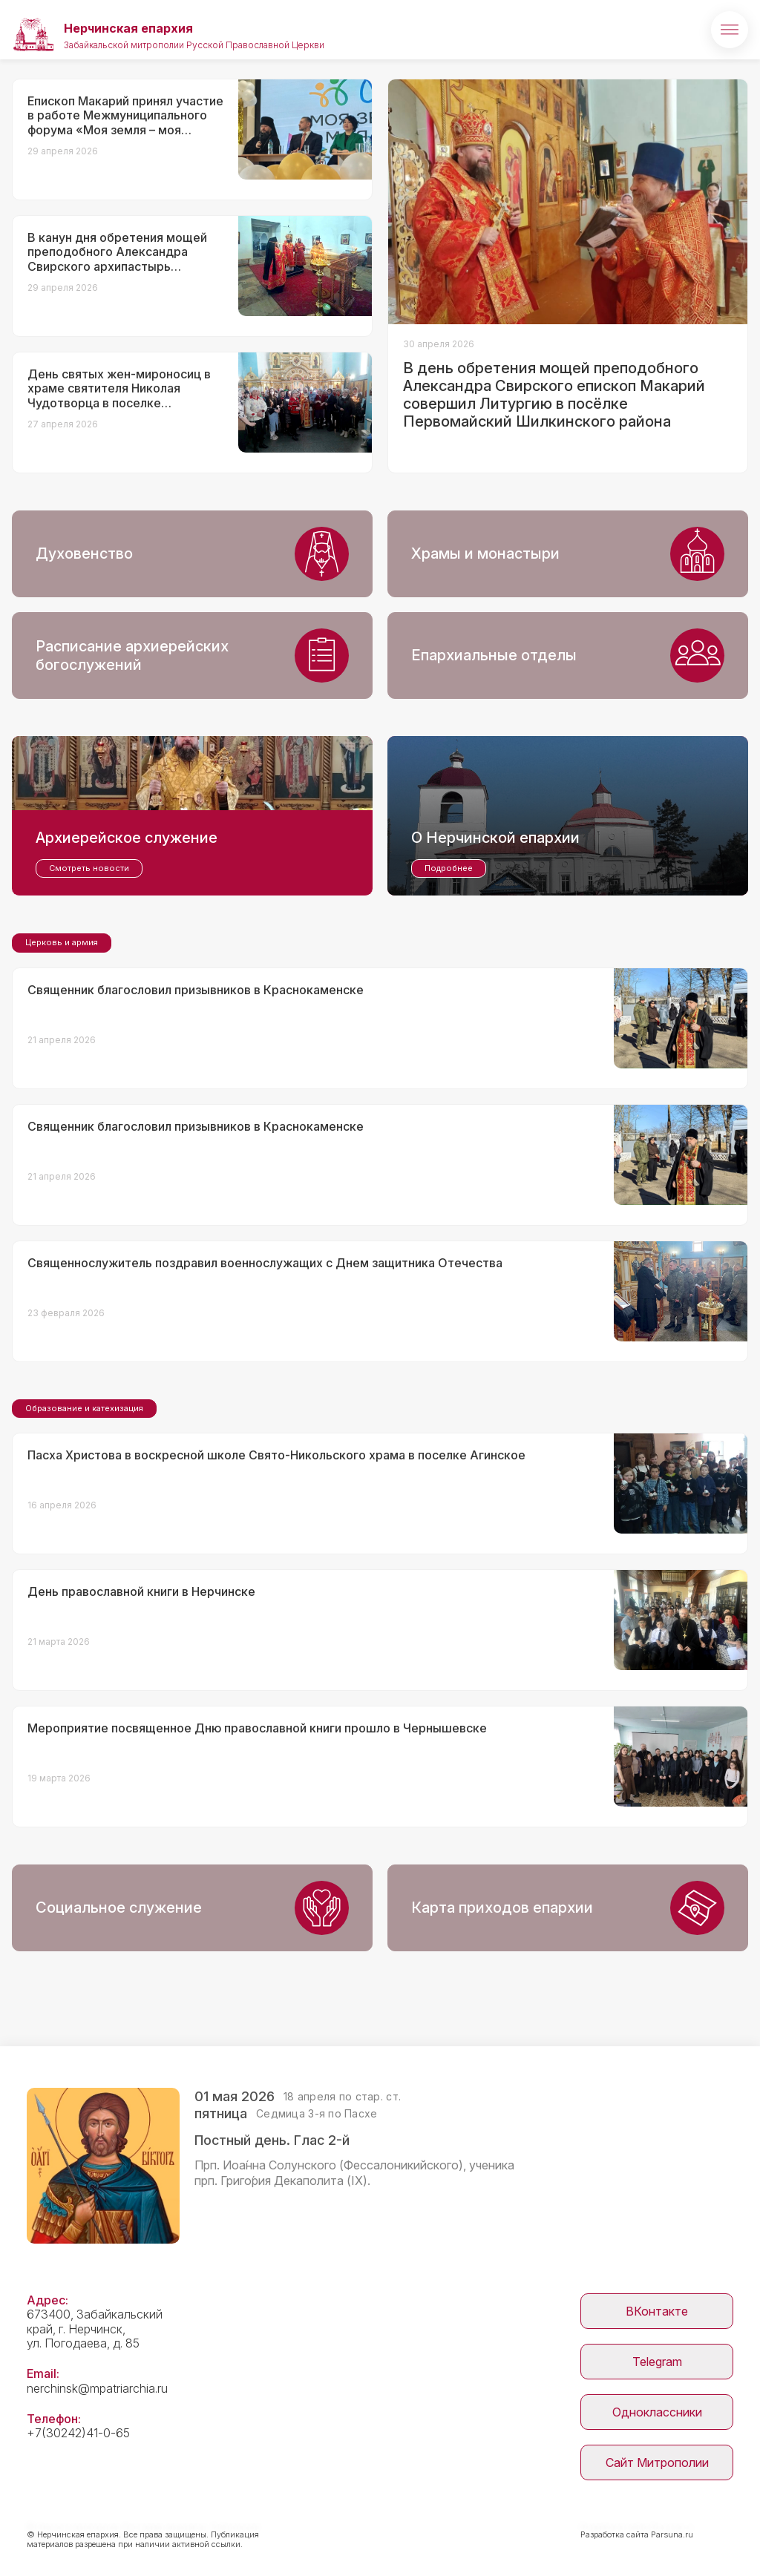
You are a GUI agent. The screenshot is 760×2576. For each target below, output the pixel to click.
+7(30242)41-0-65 (78, 2432)
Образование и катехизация (84, 1408)
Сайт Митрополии (657, 2462)
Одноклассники (657, 2412)
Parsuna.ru (672, 2534)
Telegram (657, 2361)
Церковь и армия (61, 942)
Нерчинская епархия (128, 28)
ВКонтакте (657, 2311)
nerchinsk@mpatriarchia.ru (97, 2388)
